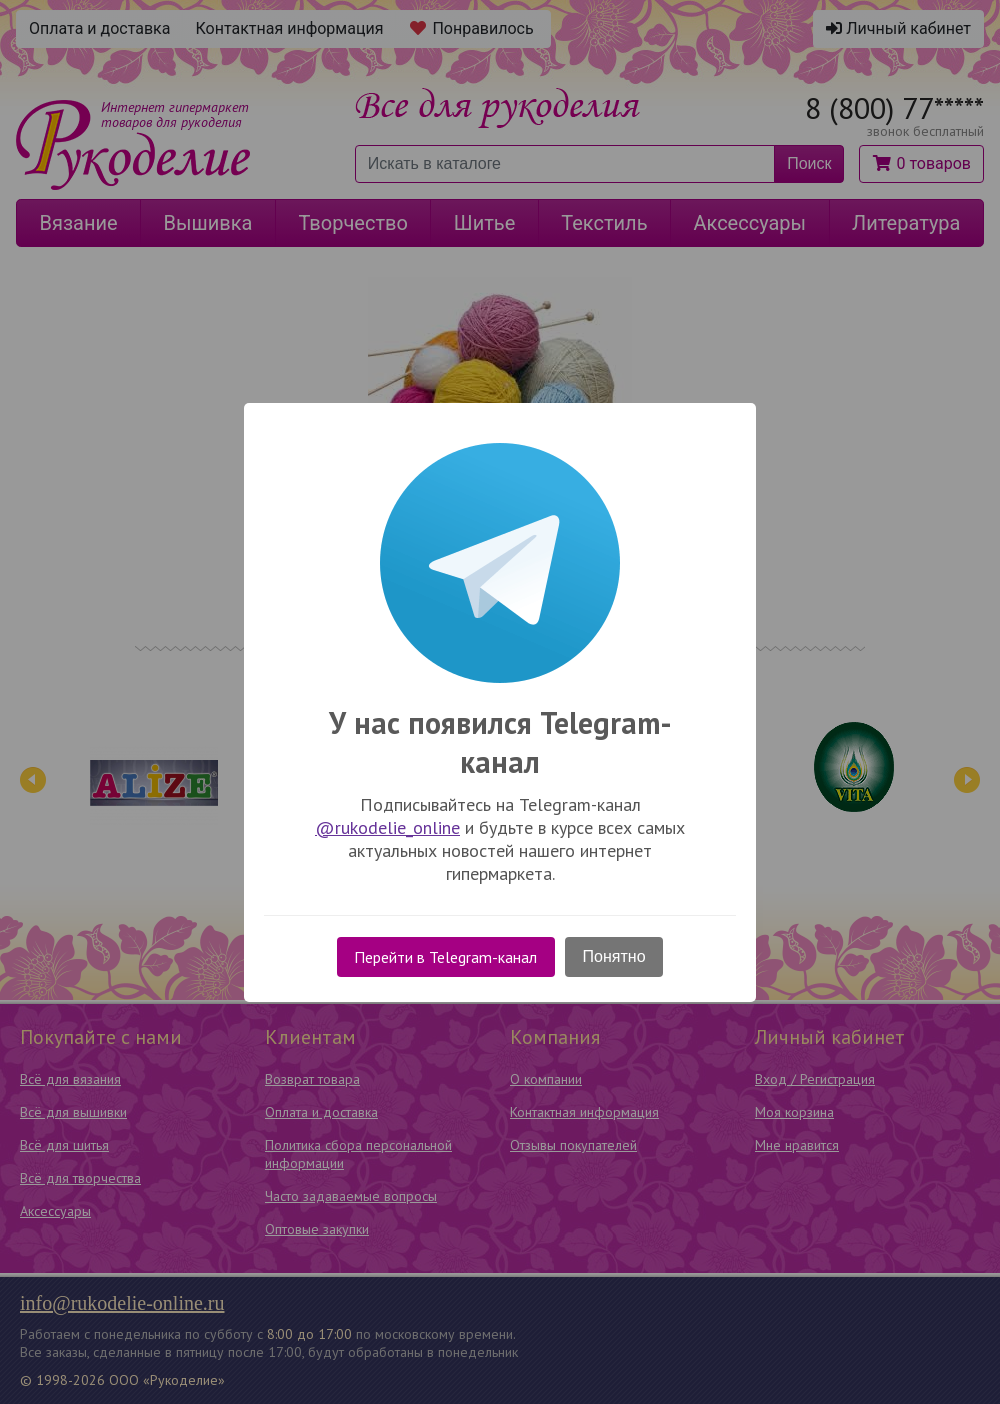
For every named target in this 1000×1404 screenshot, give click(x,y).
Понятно (614, 956)
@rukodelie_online (387, 827)
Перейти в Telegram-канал (445, 957)
